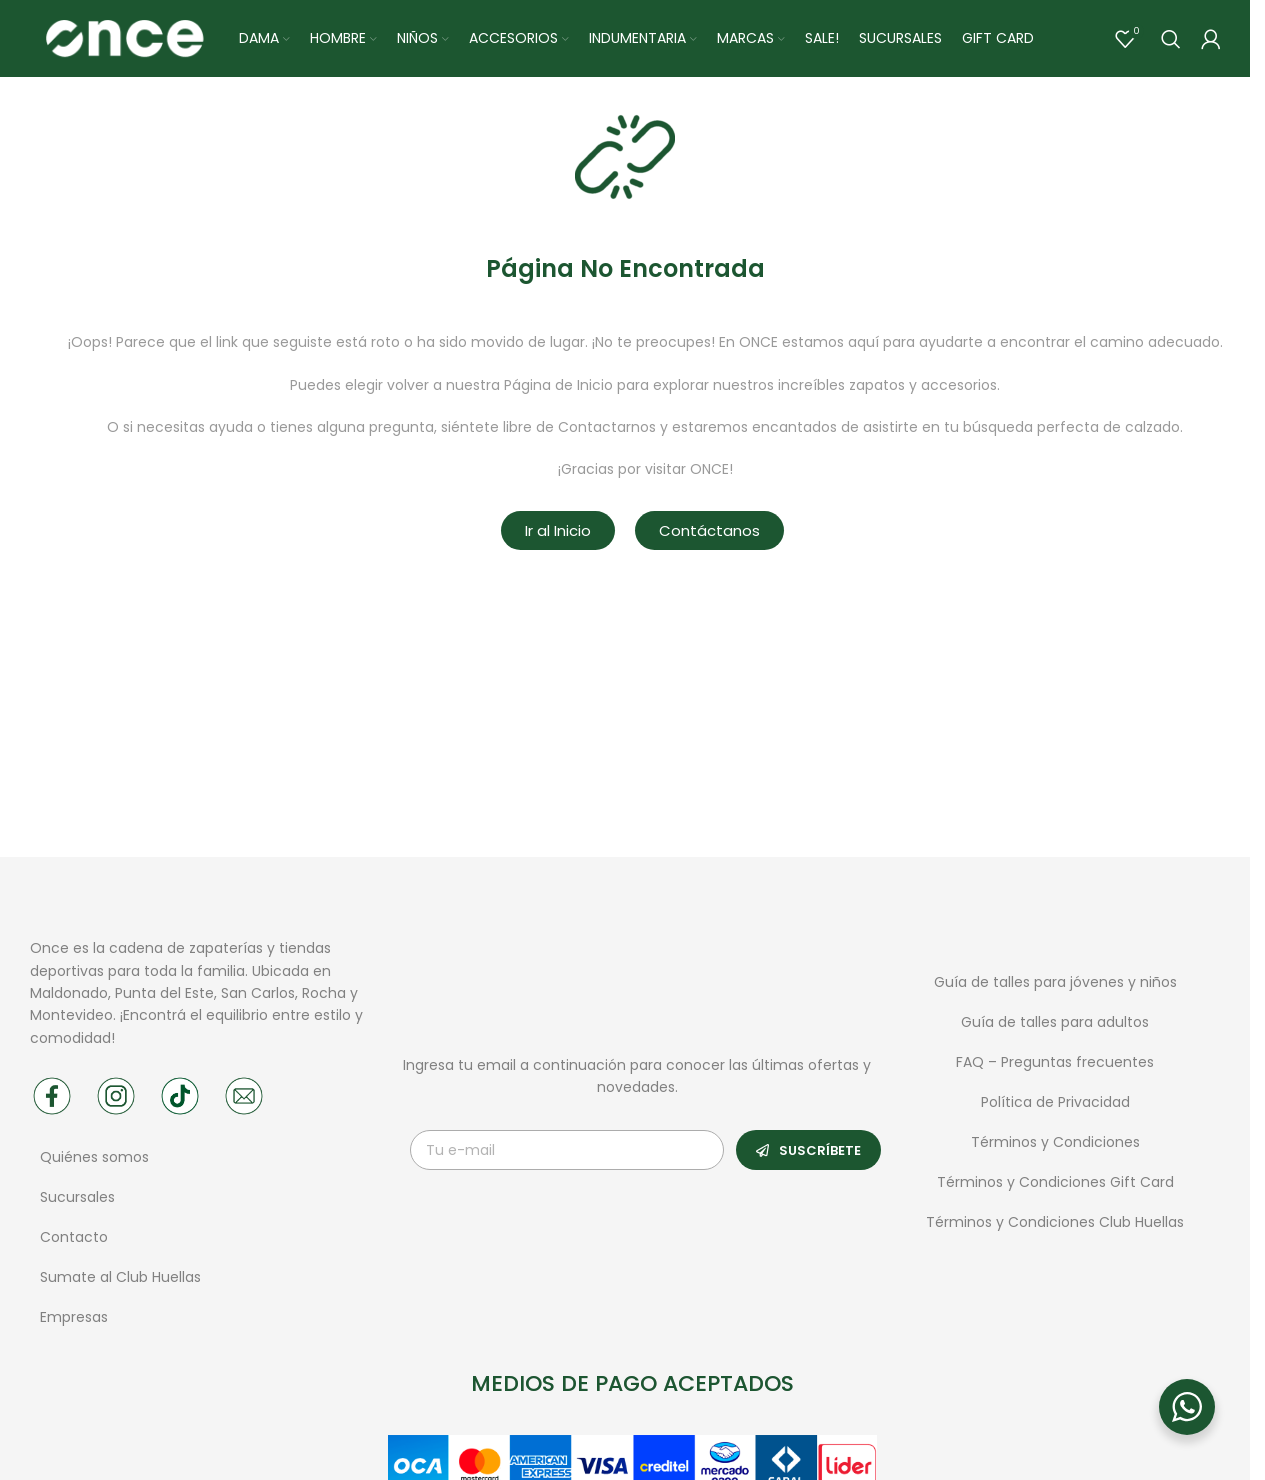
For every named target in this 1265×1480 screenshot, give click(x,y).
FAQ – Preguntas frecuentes (1055, 1065)
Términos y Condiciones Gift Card (1055, 1185)
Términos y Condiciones (1055, 1145)
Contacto (74, 1240)
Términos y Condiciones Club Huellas (1055, 1225)
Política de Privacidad (1055, 1105)
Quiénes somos (94, 1160)
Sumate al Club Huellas (120, 1280)
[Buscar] (1171, 40)
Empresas (74, 1320)
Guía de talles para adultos (1055, 1025)
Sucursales (79, 1200)
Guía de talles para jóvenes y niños (1055, 985)
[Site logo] (124, 39)
